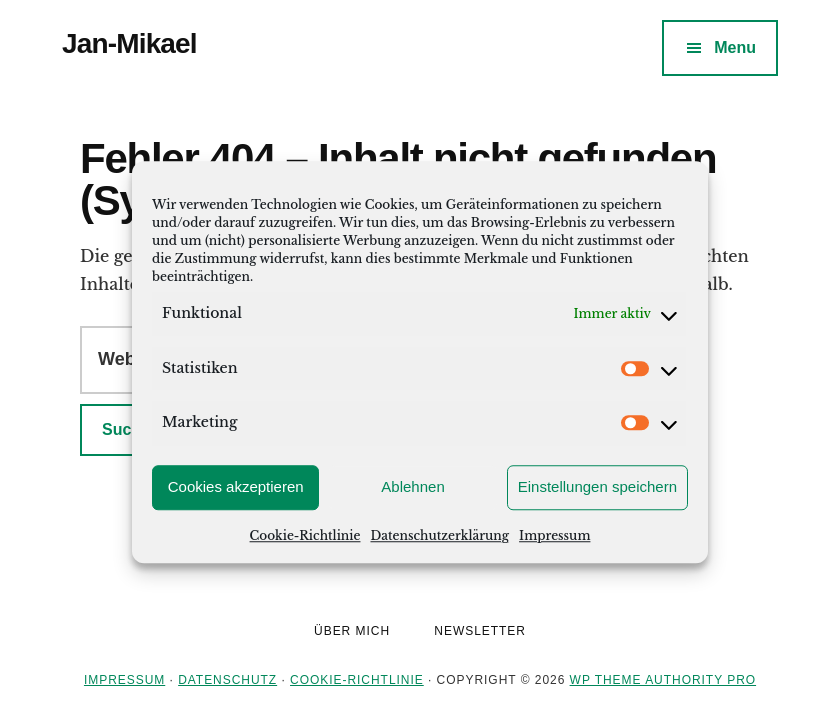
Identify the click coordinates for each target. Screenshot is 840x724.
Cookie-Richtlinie (305, 535)
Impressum (554, 535)
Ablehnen (412, 486)
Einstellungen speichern (597, 486)
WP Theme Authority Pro (663, 680)
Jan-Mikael (129, 43)
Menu (735, 47)
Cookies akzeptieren (236, 486)
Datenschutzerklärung (439, 535)
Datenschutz (227, 680)
